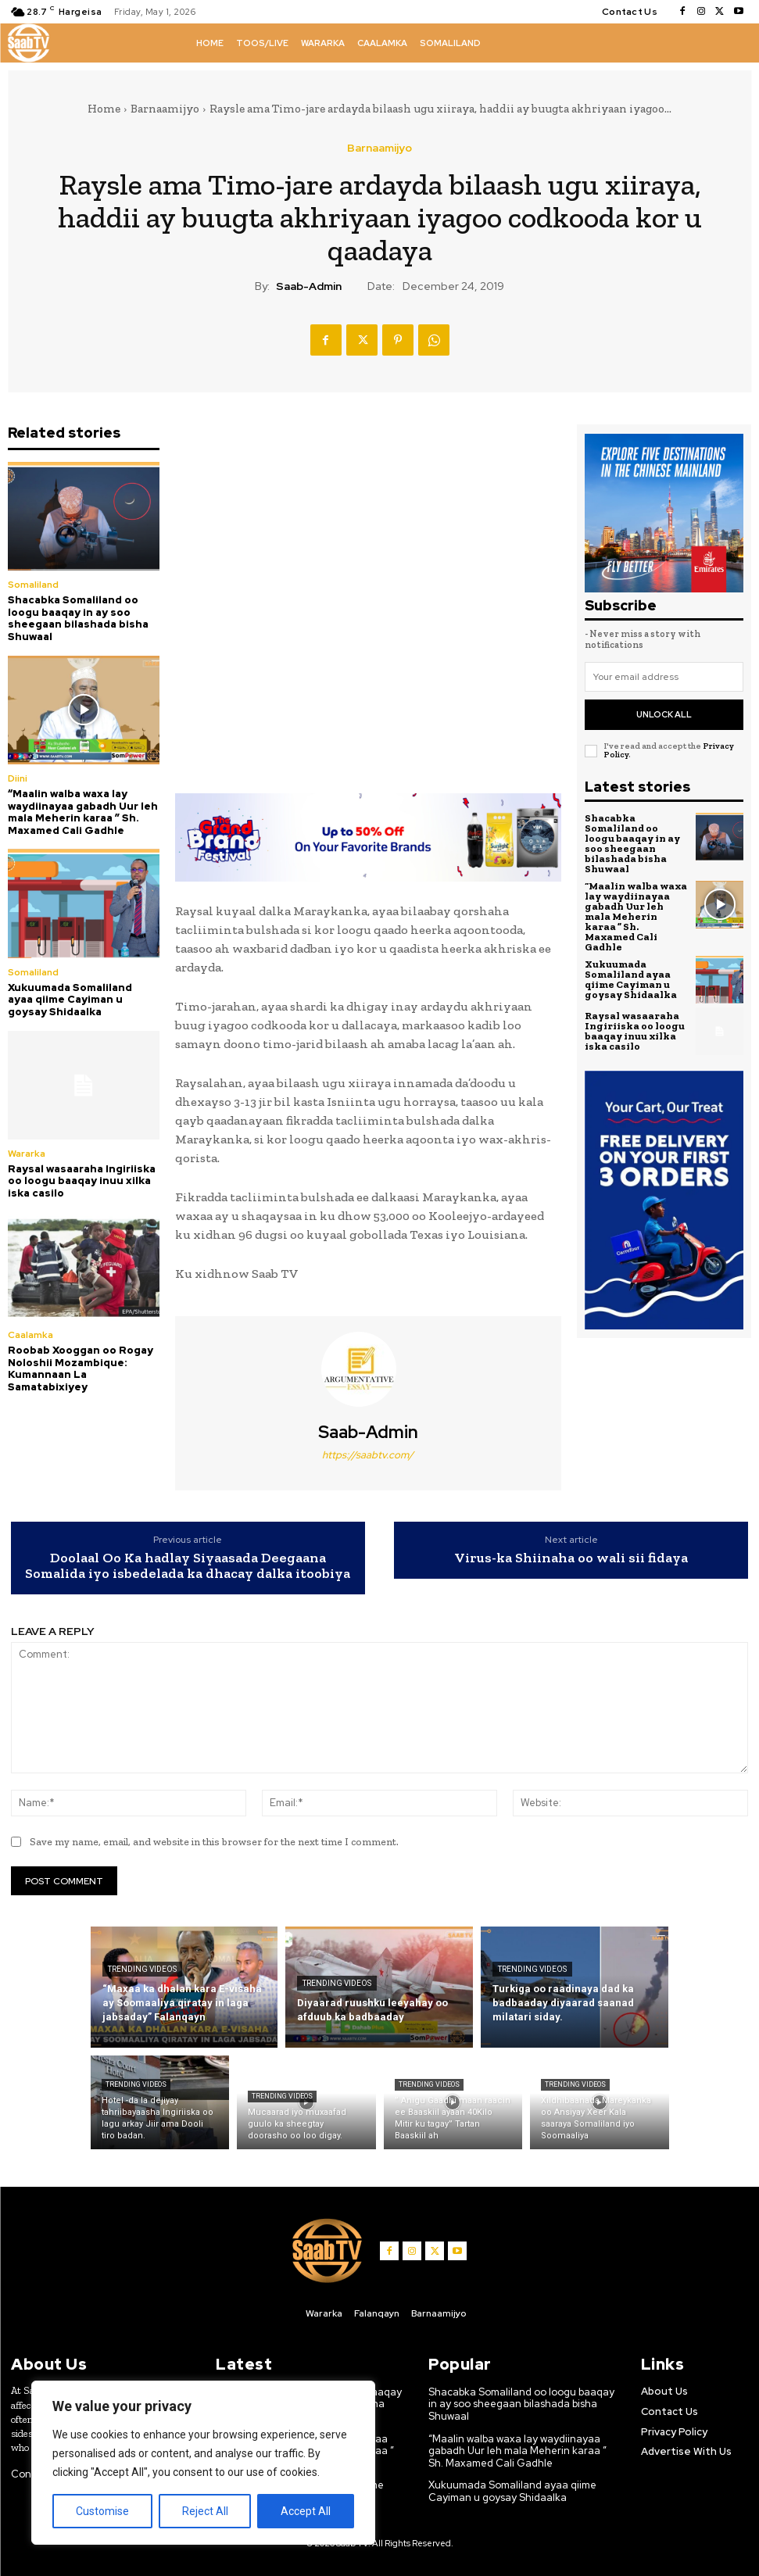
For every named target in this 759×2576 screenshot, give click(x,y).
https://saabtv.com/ (368, 1455)
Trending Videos (142, 1969)
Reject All (205, 2511)
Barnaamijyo (165, 109)
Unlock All (664, 714)
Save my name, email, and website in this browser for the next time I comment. (214, 1842)
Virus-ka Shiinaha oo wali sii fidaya (571, 1558)
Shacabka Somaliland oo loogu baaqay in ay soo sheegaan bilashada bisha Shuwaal (78, 618)
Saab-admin (309, 286)
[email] (664, 677)
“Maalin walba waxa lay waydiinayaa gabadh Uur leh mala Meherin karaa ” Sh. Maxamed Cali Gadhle (83, 812)
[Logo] (28, 43)
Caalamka (30, 1335)
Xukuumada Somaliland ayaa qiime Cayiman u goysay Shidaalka (70, 999)
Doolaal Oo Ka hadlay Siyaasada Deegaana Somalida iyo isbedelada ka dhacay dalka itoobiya (187, 1566)
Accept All (306, 2511)
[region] (203, 2463)
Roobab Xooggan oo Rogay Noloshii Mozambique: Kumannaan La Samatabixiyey (80, 1368)
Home (104, 109)
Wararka (26, 1153)
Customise (102, 2511)
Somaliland (33, 584)
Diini (17, 778)
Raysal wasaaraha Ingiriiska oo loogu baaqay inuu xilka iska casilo (82, 1181)
